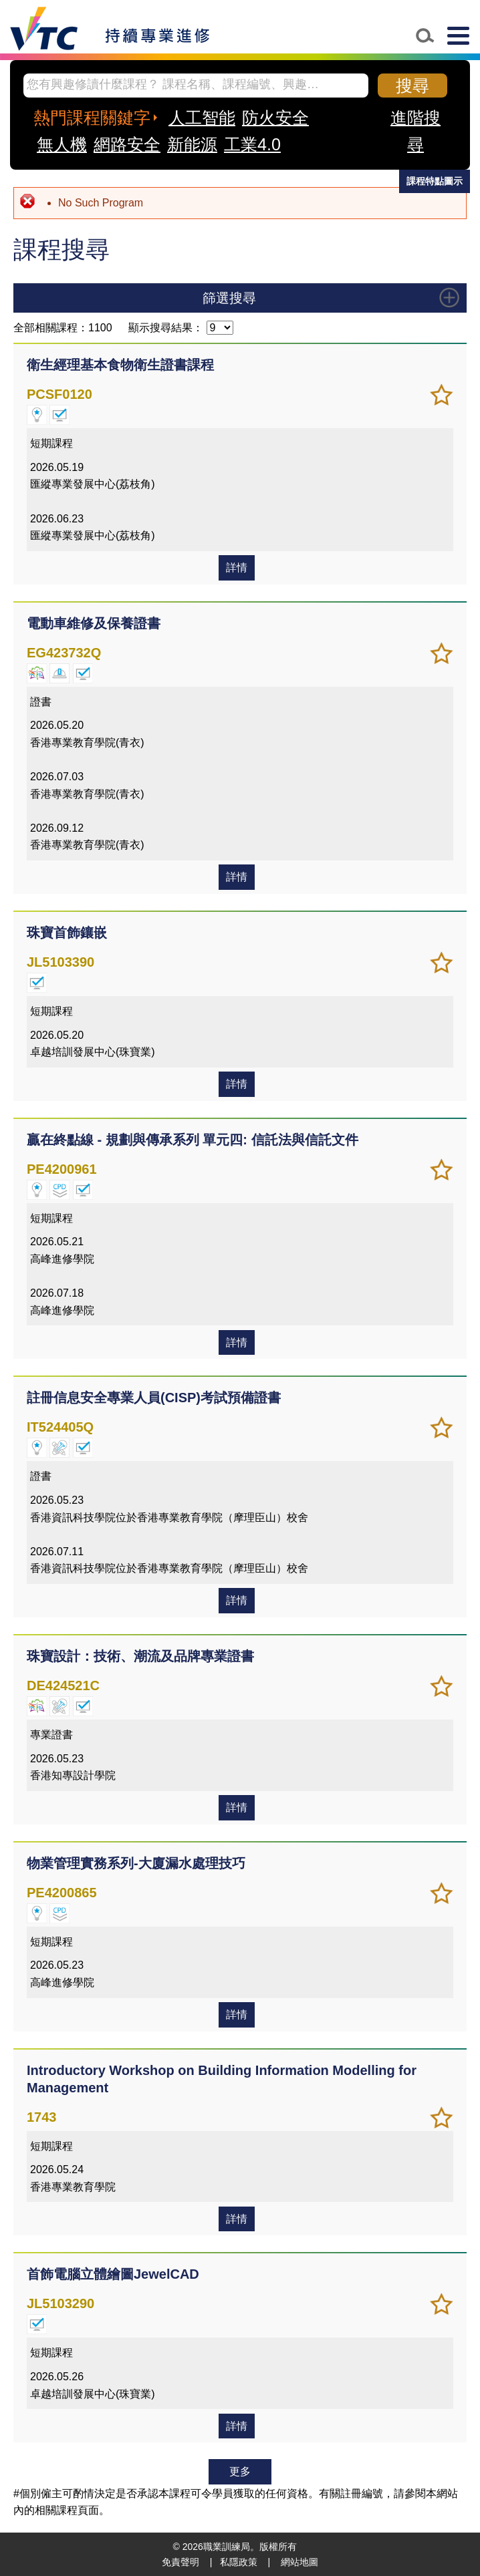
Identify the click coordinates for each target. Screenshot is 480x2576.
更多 (240, 2471)
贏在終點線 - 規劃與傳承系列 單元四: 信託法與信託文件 (192, 1139)
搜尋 (412, 85)
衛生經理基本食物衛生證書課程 (120, 364)
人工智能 (201, 117)
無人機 (62, 144)
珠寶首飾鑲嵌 (67, 932)
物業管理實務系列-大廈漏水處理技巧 (136, 1863)
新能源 (192, 144)
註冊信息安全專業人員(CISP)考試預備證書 (154, 1397)
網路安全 (127, 144)
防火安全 (275, 117)
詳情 (236, 567)
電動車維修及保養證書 (93, 623)
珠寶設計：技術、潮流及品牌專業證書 (140, 1656)
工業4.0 (252, 144)
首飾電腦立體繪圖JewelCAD (113, 2274)
